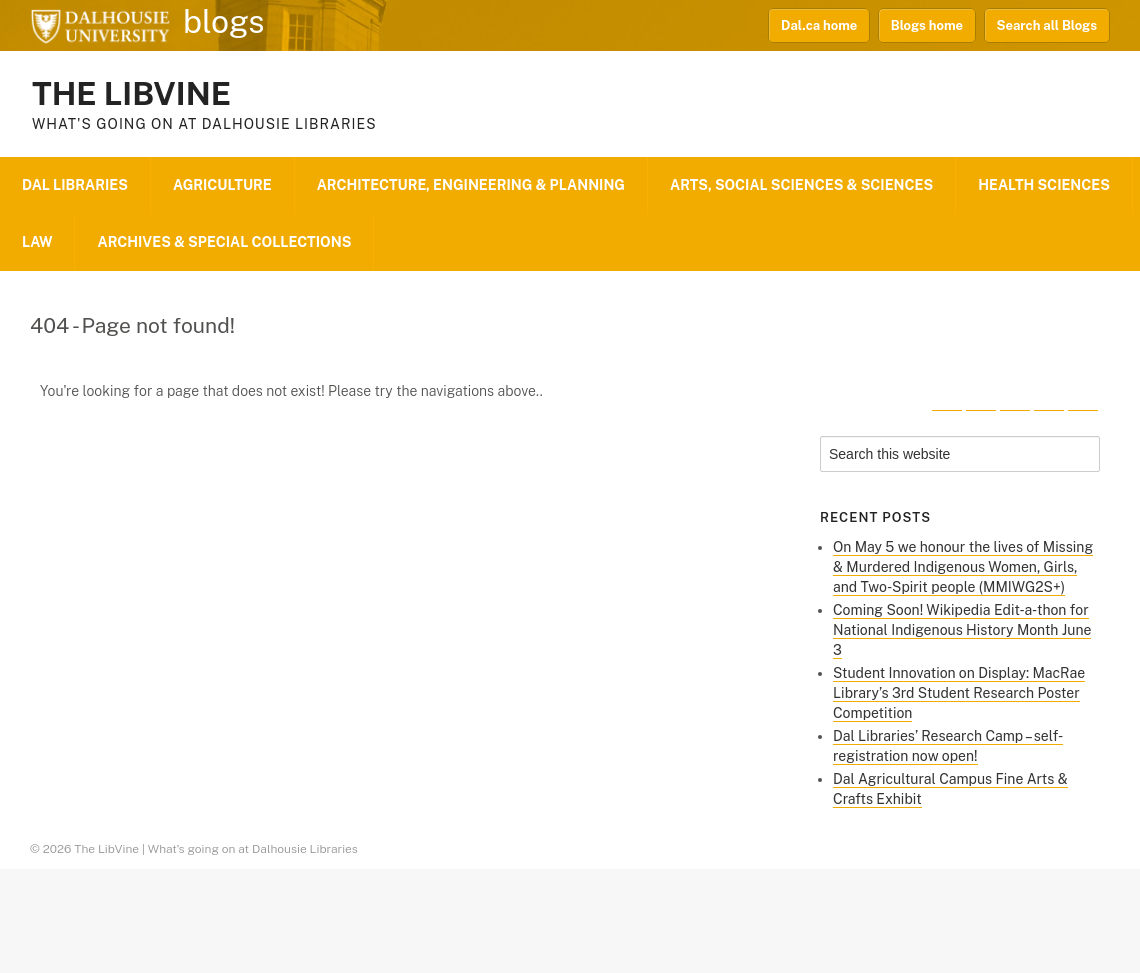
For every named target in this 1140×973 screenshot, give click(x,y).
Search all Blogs (1047, 25)
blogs (224, 22)
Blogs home (927, 25)
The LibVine (131, 93)
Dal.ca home (819, 25)
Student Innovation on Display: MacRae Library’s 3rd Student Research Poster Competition (959, 693)
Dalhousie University (100, 25)
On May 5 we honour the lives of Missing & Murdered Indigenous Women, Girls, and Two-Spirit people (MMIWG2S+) (963, 567)
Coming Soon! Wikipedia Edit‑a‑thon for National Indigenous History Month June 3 (962, 630)
